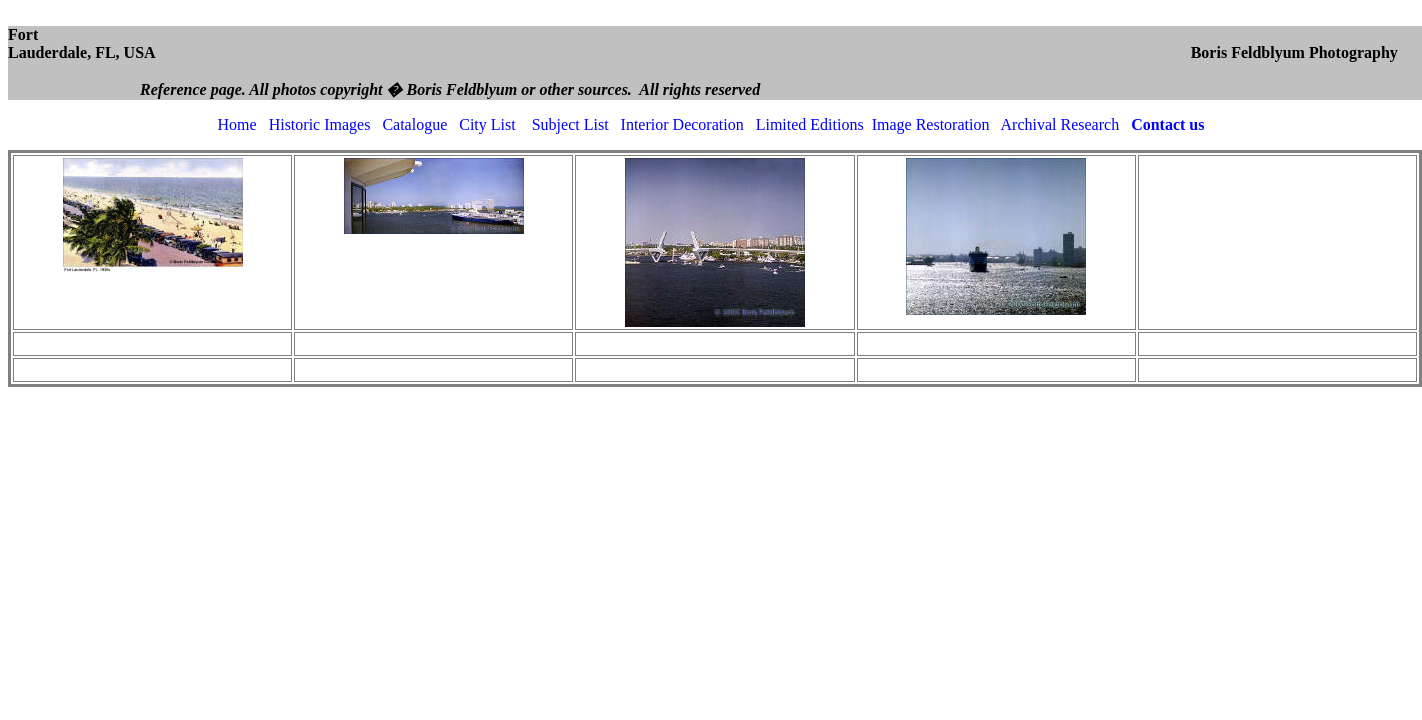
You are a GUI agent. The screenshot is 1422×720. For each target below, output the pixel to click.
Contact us (1167, 124)
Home (237, 124)
